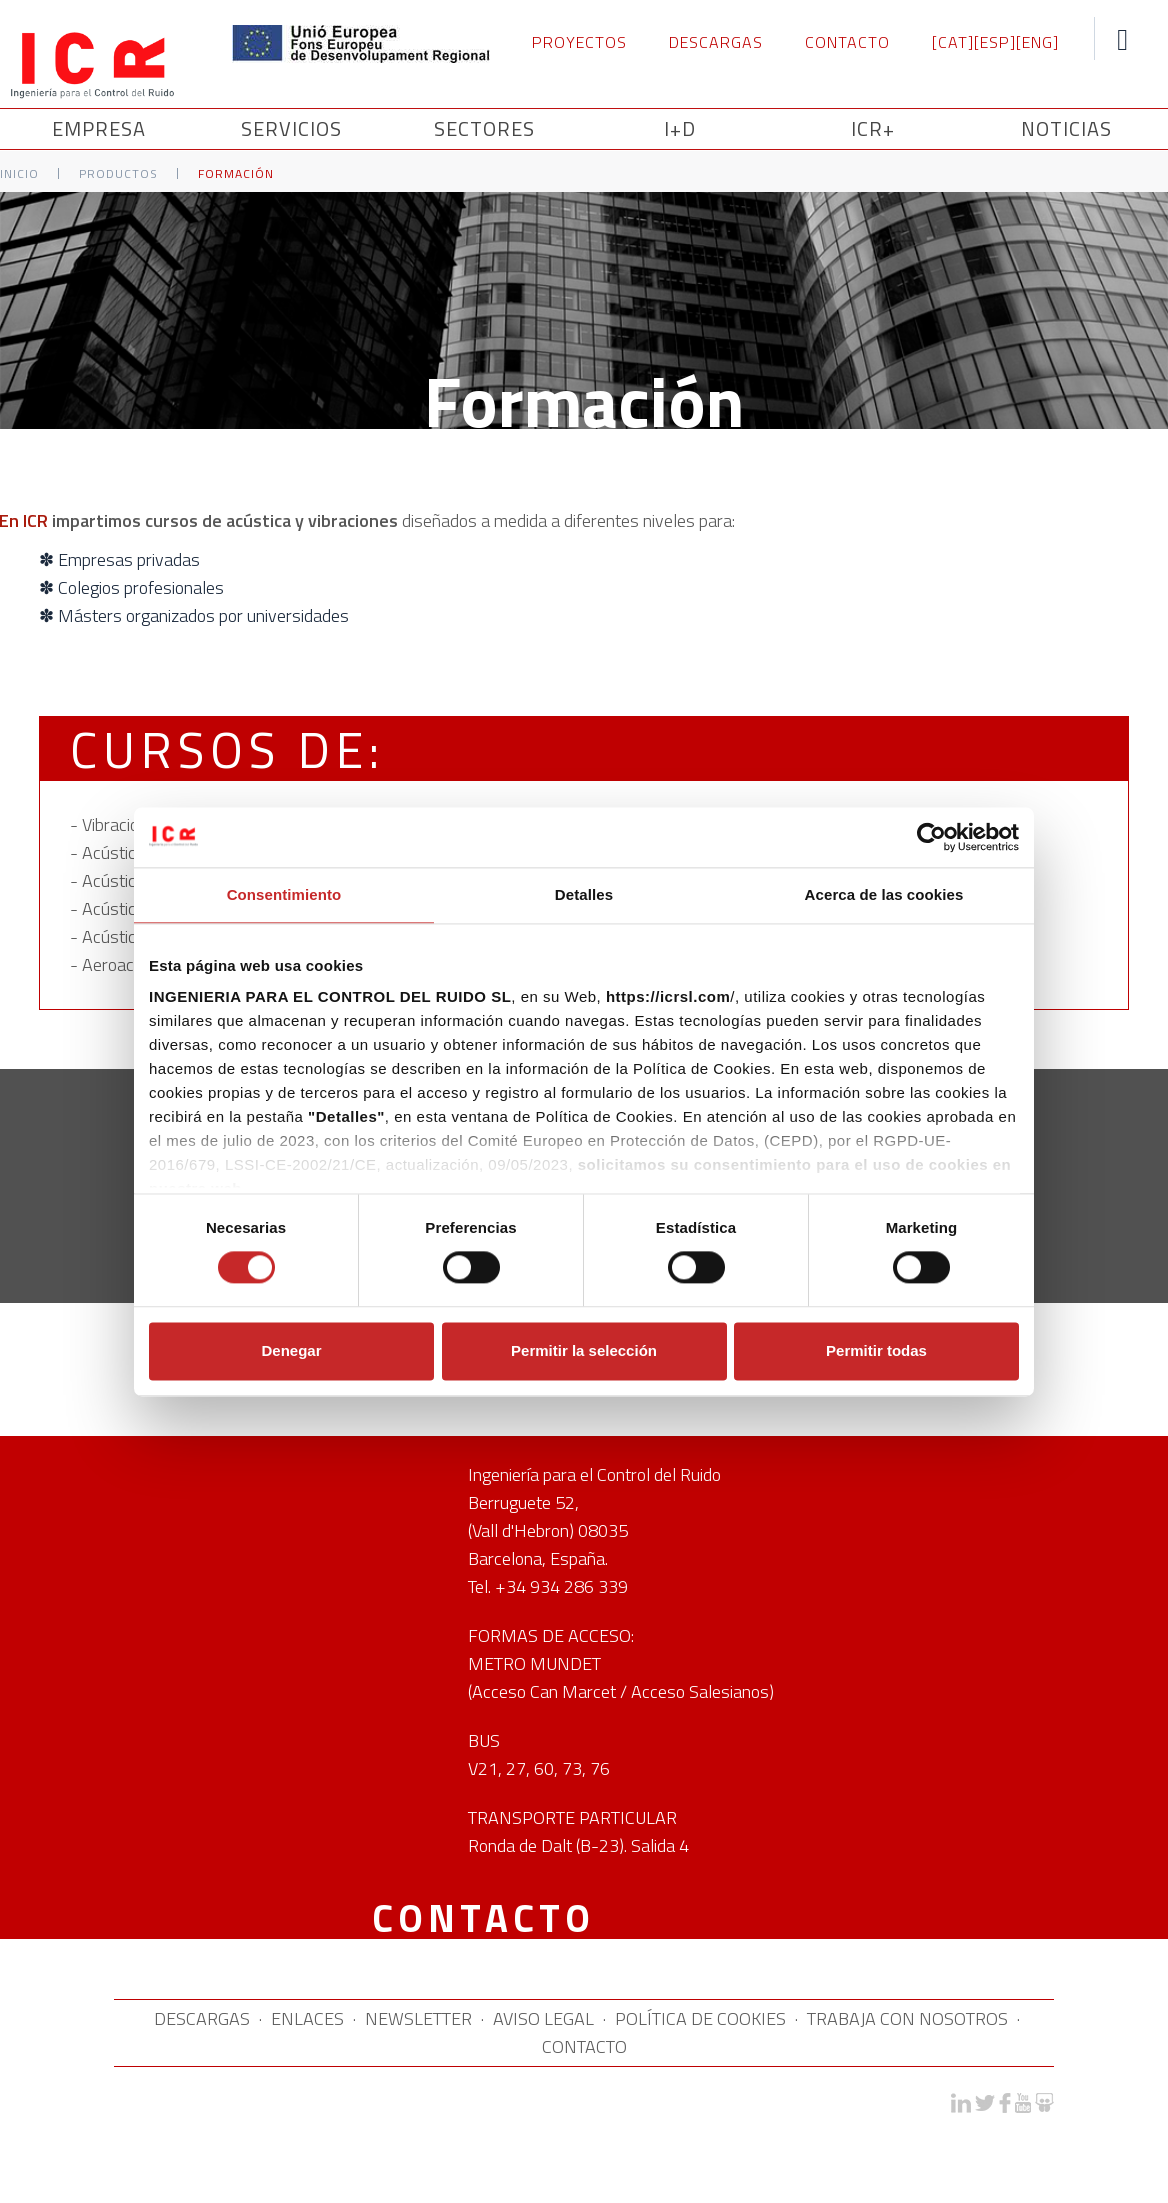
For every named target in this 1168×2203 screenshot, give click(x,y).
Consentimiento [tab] (284, 894)
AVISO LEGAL (543, 2018)
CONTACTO (847, 42)
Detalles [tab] (584, 894)
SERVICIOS (294, 128)
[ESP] (995, 42)
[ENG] (1037, 42)
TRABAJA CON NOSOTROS (907, 2018)
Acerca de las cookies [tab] (884, 894)
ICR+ (873, 128)
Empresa (102, 128)
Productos (118, 173)
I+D (680, 128)
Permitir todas (876, 1350)
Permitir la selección (584, 1350)
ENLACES (307, 2018)
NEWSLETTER (418, 2018)
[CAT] (953, 42)
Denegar (291, 1350)
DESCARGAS (716, 42)
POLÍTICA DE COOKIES (700, 2018)
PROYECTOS (579, 42)
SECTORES (487, 128)
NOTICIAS (1066, 128)
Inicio (19, 173)
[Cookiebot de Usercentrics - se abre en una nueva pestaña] (931, 837)
